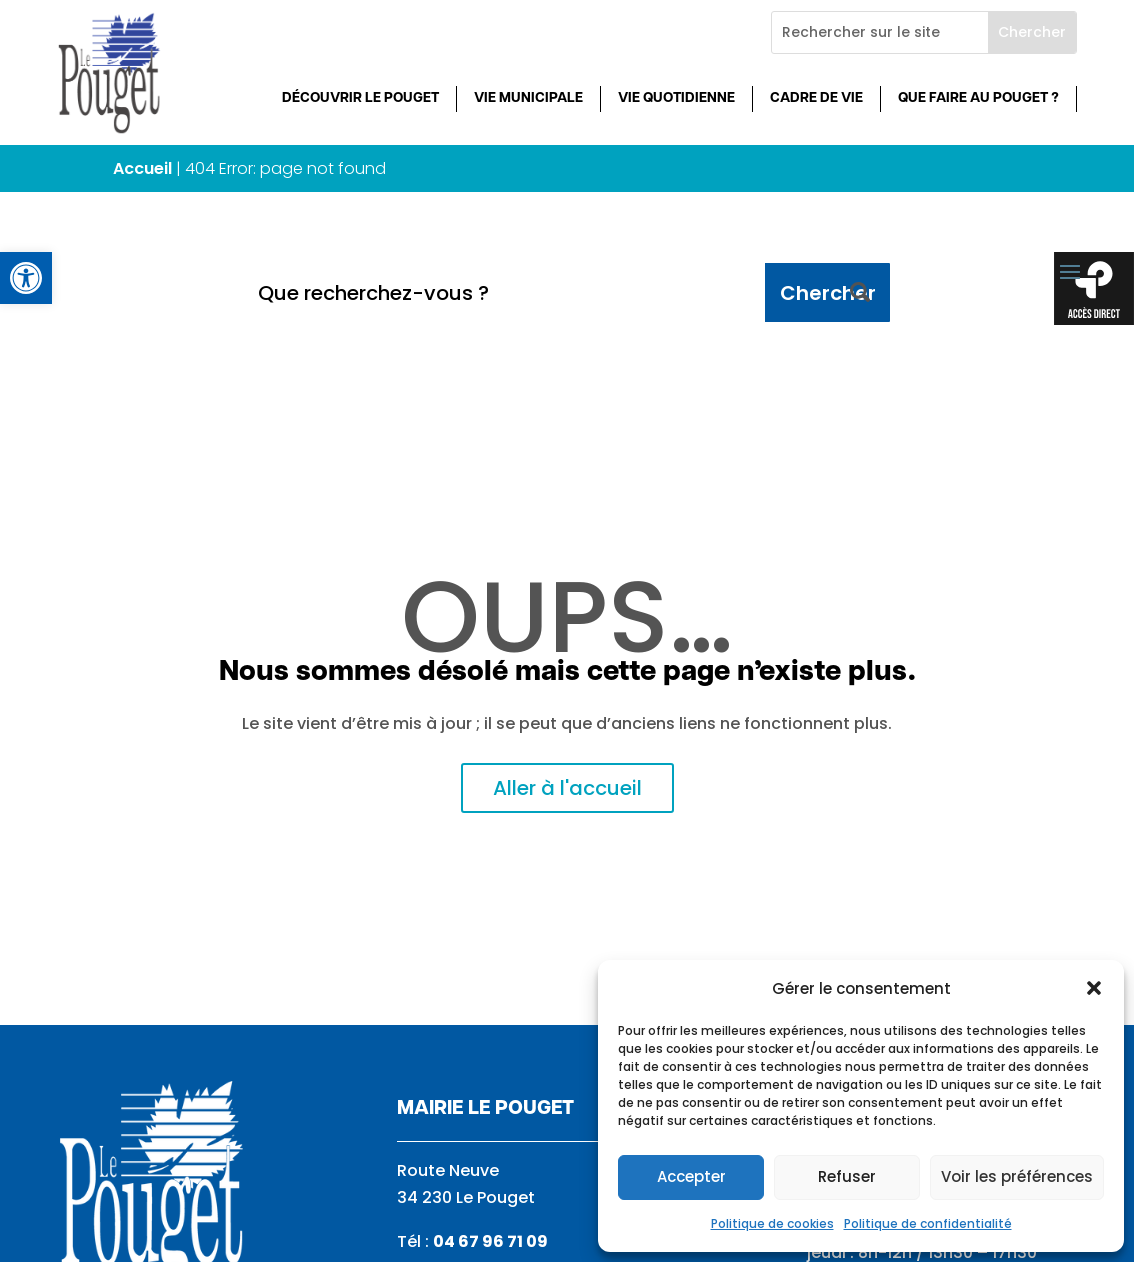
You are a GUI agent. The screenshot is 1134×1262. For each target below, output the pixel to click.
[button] (1094, 988)
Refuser (847, 1176)
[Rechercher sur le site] (880, 32)
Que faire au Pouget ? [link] (978, 98)
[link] (26, 278)
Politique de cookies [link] (772, 1223)
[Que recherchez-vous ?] (504, 292)
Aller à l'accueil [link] (567, 788)
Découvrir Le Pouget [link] (360, 98)
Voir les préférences (1017, 1176)
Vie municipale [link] (528, 98)
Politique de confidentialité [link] (928, 1223)
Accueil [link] (142, 168)
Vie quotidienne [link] (676, 98)
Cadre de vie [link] (816, 98)
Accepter (691, 1176)
